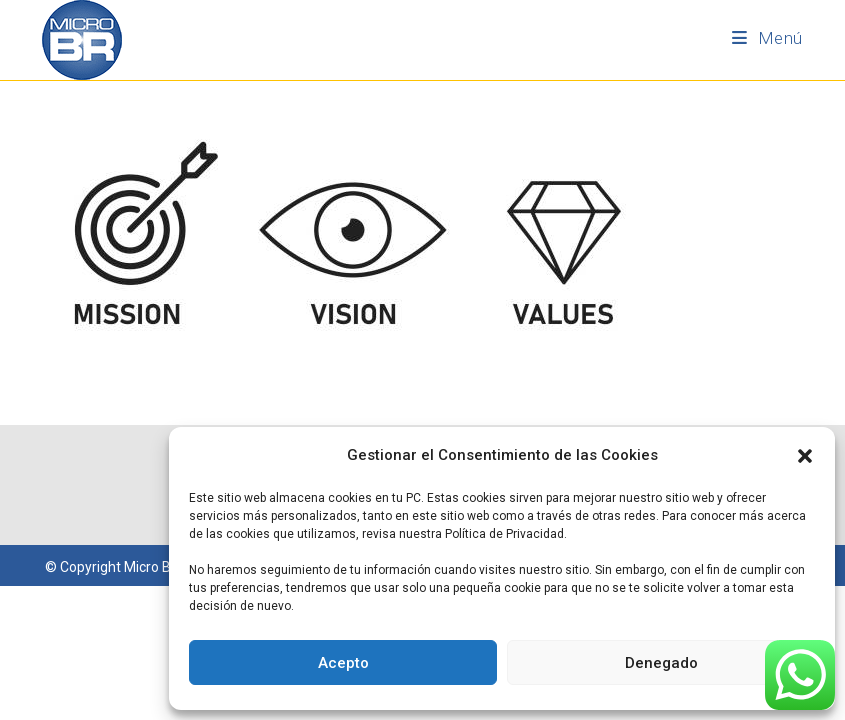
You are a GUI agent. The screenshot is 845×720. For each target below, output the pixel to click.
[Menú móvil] (767, 38)
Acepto (343, 663)
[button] (805, 456)
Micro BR (152, 567)
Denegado (661, 663)
